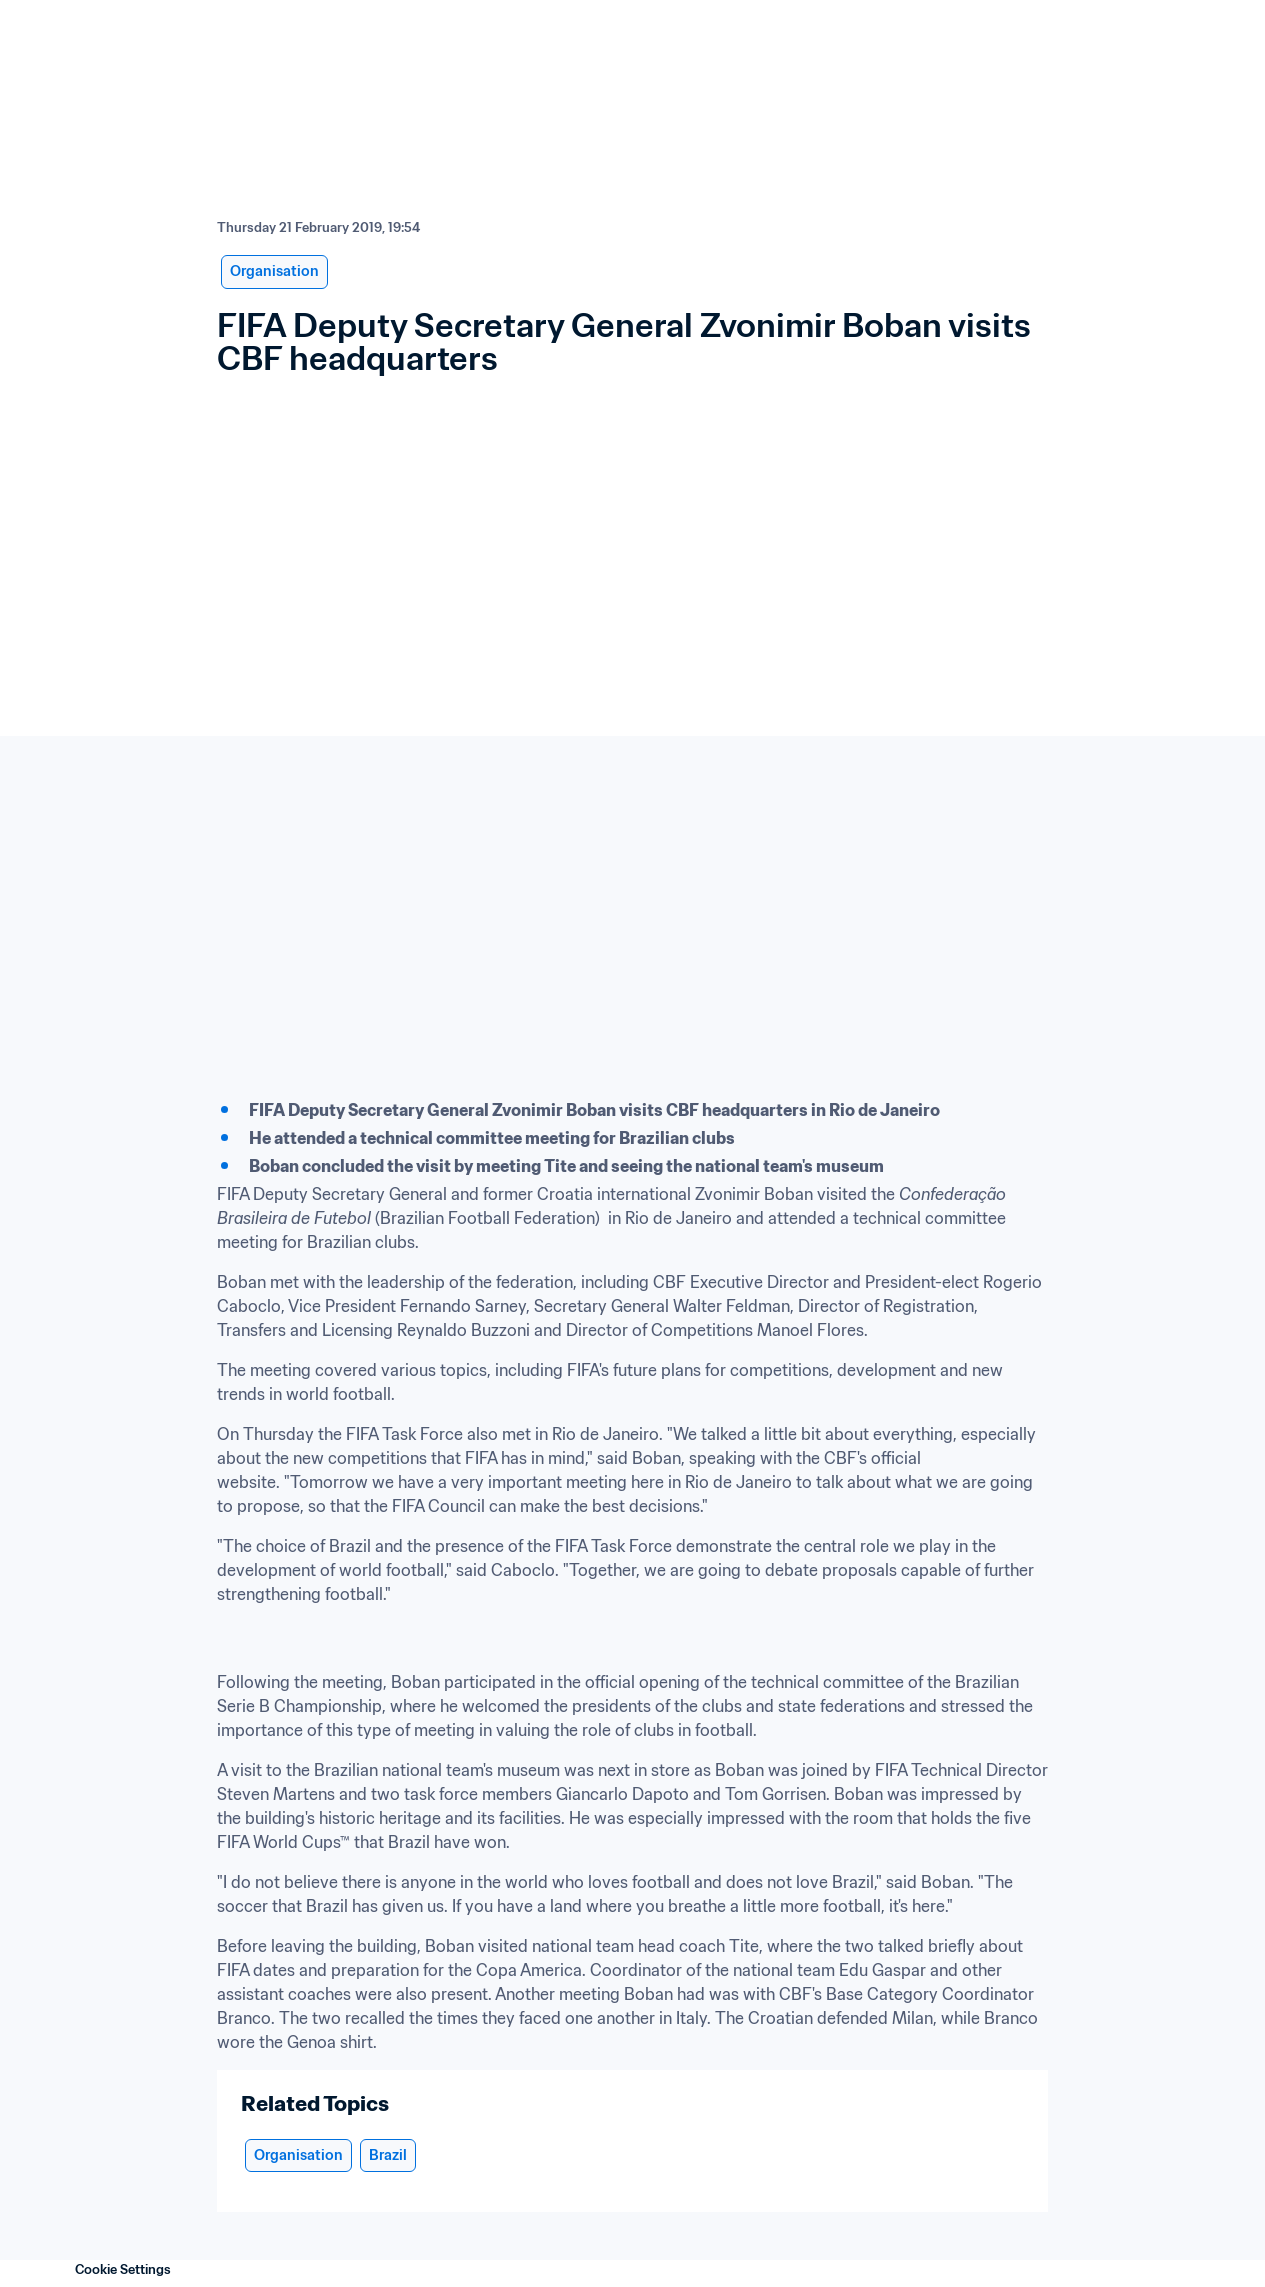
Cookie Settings (123, 2269)
